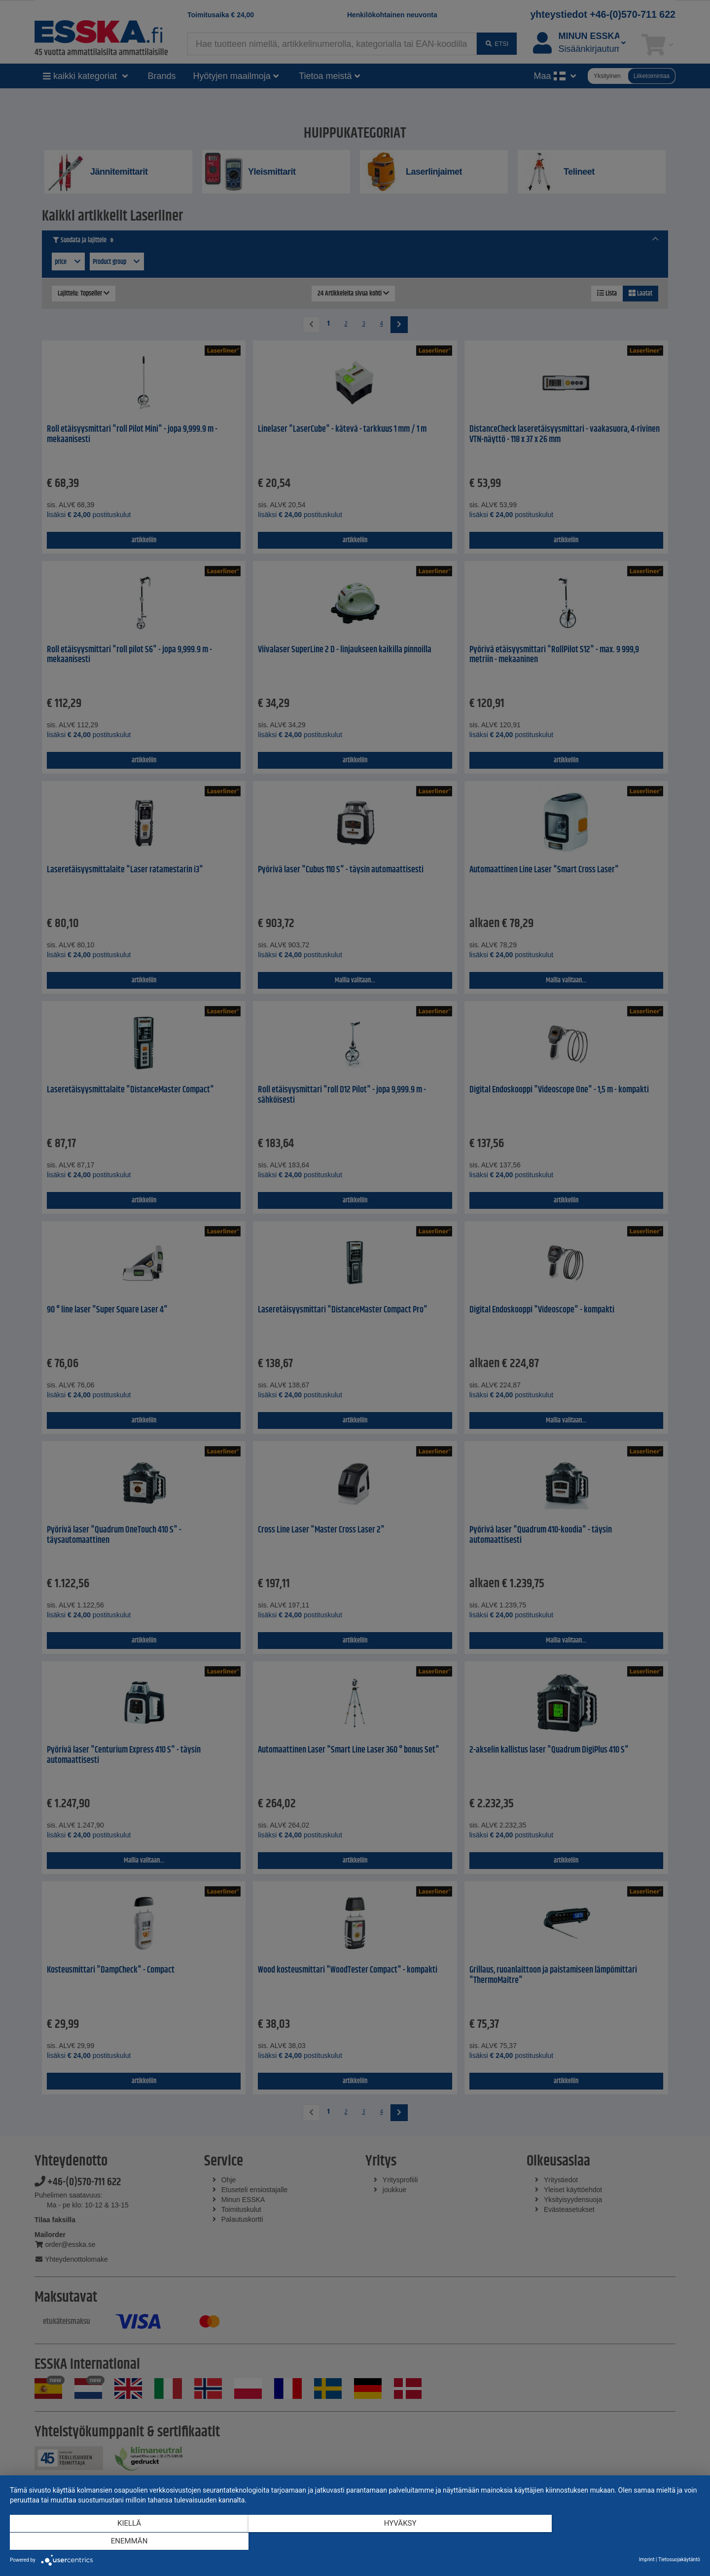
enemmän (596, 2542)
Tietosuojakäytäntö (679, 2559)
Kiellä (113, 2542)
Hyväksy (355, 2542)
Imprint (647, 2559)
